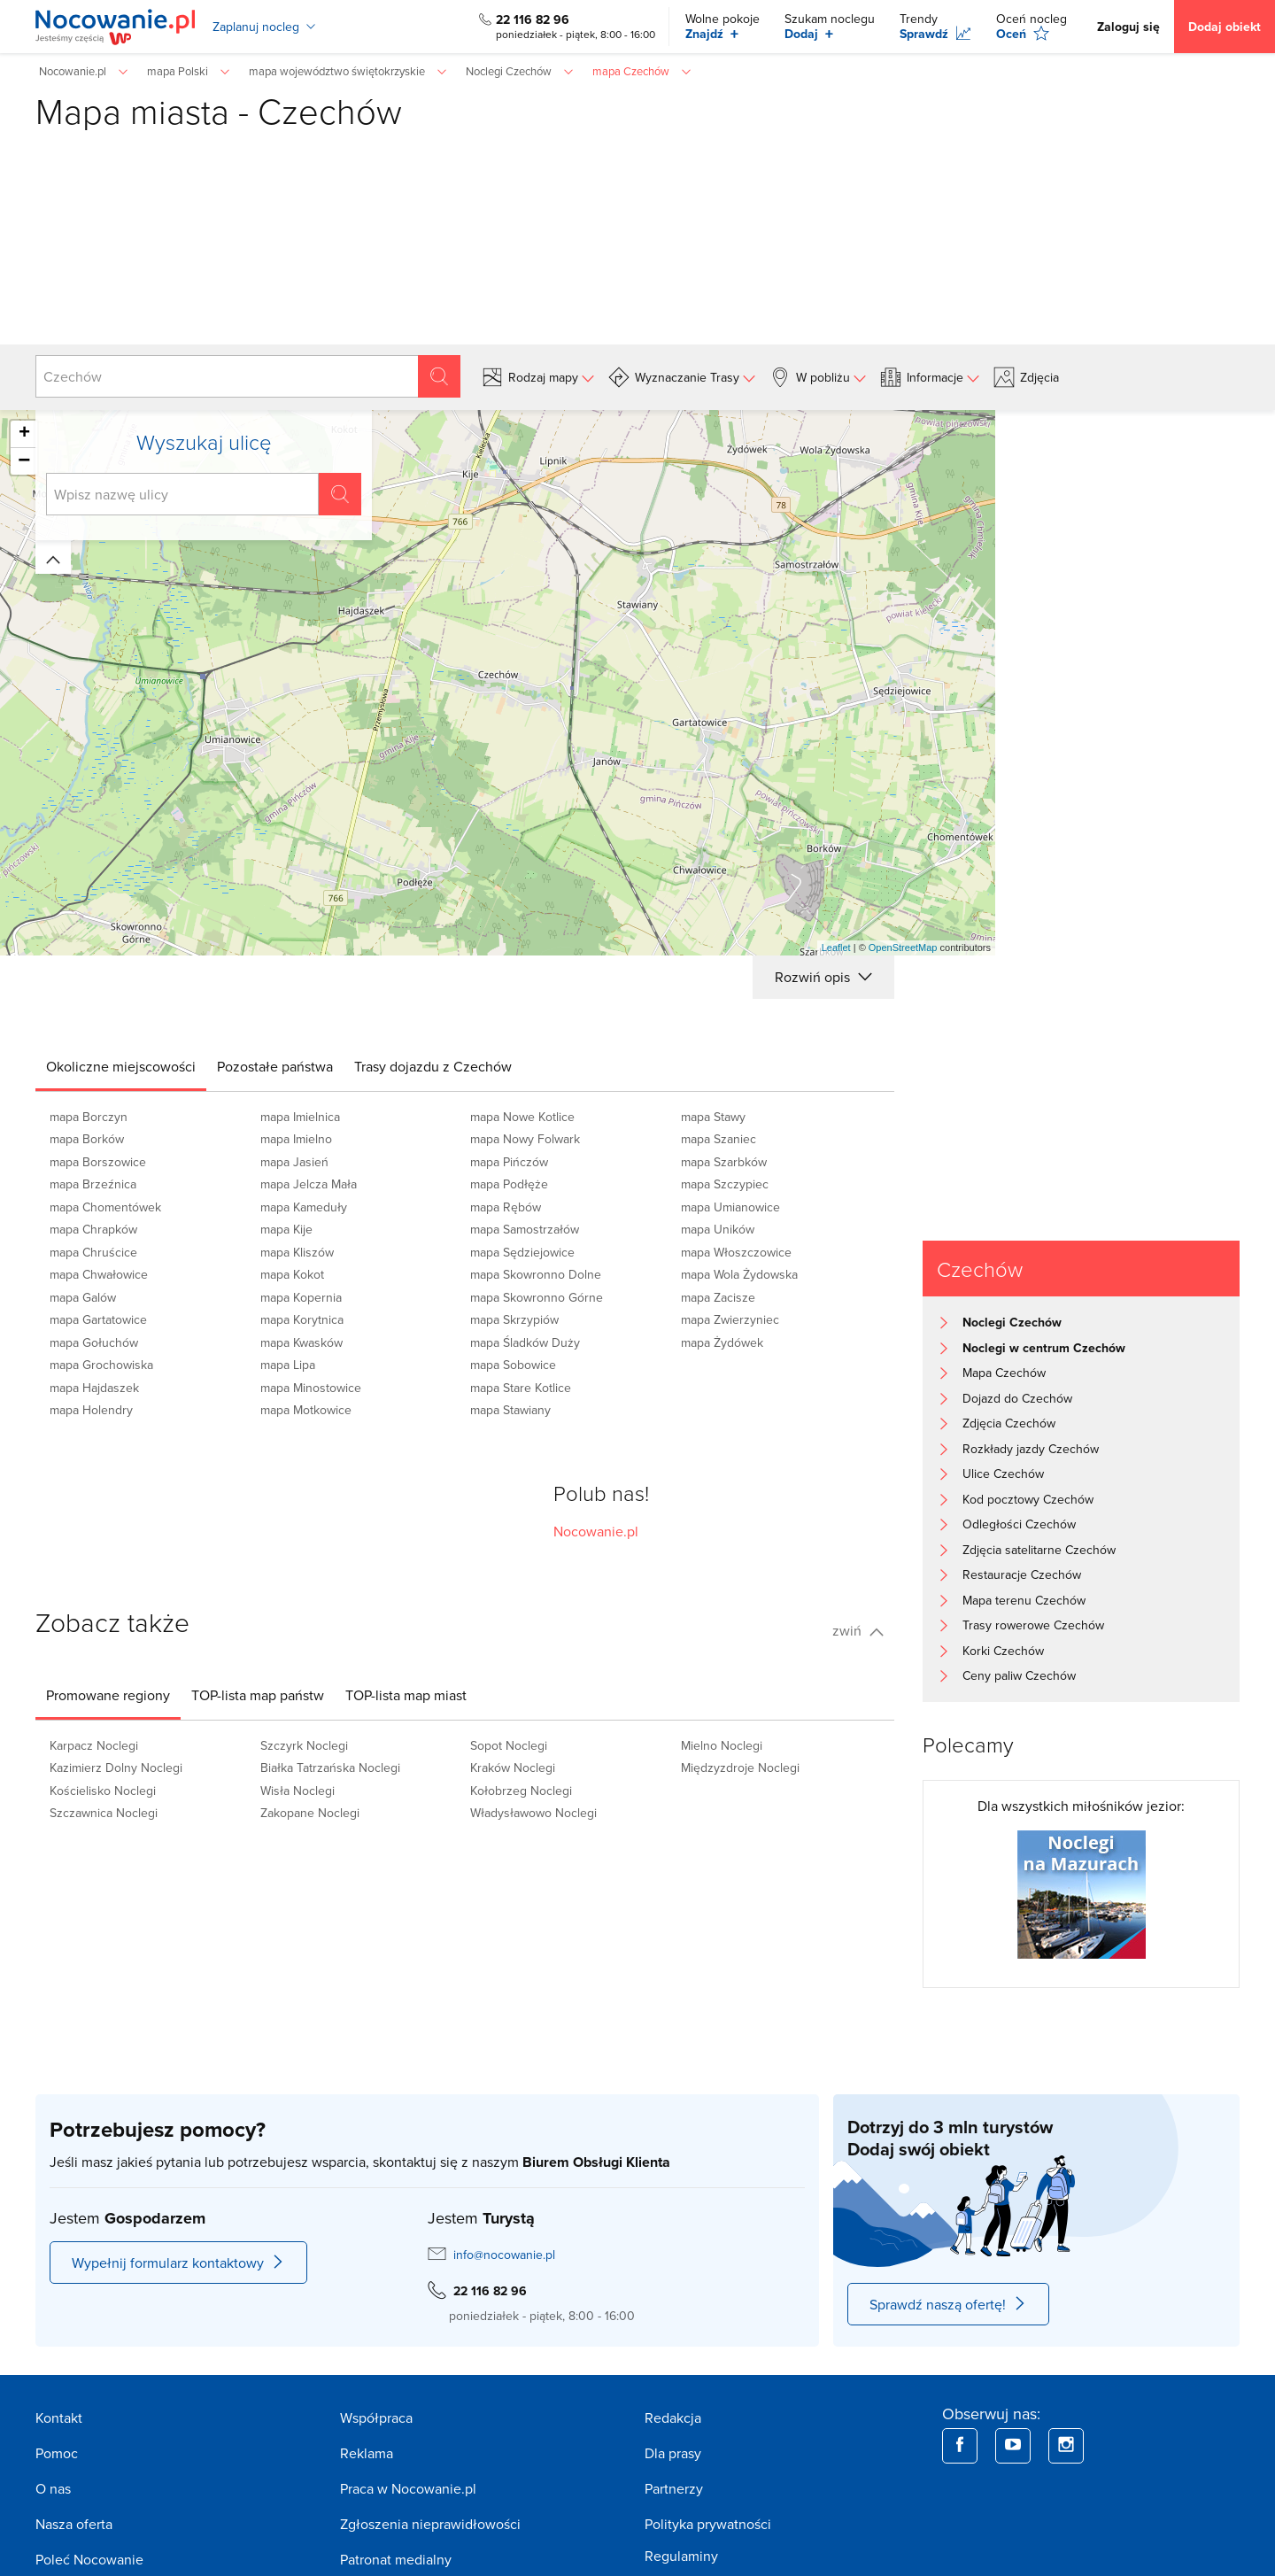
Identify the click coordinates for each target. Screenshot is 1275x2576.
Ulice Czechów (1003, 1473)
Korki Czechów (1003, 1650)
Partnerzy (674, 2488)
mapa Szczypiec (725, 1184)
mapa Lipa (287, 1364)
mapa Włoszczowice (736, 1252)
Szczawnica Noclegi (104, 1813)
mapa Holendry (91, 1410)
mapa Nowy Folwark (525, 1139)
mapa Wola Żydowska (739, 1274)
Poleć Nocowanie (89, 2559)
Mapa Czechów (1004, 1372)
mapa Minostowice (310, 1387)
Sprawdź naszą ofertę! (948, 2304)
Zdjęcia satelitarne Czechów (1039, 1550)
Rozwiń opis (823, 976)
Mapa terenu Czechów (1024, 1600)
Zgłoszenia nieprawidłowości (430, 2523)
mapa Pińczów (509, 1162)
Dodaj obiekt (1224, 26)
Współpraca (376, 2417)
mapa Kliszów (297, 1252)
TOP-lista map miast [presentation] (406, 1695)
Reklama (366, 2453)
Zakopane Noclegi (309, 1813)
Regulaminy (681, 2555)
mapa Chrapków (93, 1229)
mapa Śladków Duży (525, 1342)
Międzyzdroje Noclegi (740, 1767)
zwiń (858, 1630)
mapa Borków (87, 1139)
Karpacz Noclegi (94, 1745)
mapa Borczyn (89, 1117)
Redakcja (673, 2417)
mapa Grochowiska (101, 1364)
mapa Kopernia (301, 1297)
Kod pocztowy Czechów (1027, 1499)
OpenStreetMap (903, 947)
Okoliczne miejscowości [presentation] (121, 1066)
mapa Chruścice (93, 1252)
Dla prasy (673, 2453)
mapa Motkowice (306, 1410)
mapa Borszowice (98, 1162)
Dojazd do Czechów (1017, 1398)
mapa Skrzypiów (514, 1319)
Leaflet (836, 947)
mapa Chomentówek (105, 1207)
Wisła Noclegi (297, 1790)
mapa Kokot (292, 1274)
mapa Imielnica (300, 1117)
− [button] (24, 461)
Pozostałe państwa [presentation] (275, 1066)
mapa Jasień (294, 1162)
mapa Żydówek (722, 1342)
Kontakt (58, 2417)
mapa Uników (717, 1229)
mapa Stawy (713, 1117)
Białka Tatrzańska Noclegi (330, 1767)
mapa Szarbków (724, 1162)
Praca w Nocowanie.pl (408, 2488)
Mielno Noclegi (721, 1745)
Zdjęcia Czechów (1008, 1423)
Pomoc (56, 2453)
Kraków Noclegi (512, 1767)
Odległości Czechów (1019, 1524)
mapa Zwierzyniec (730, 1319)
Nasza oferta (73, 2523)
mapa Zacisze (718, 1297)
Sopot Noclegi (508, 1745)
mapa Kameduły (303, 1207)
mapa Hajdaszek (94, 1387)
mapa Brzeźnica (93, 1184)
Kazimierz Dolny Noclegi (116, 1767)
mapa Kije (286, 1229)
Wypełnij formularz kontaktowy (178, 2262)
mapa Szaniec (718, 1139)
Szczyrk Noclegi (304, 1745)
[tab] (120, 1066)
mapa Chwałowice (99, 1274)
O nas (53, 2488)
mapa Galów (83, 1297)
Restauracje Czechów (1021, 1574)
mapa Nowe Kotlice (522, 1117)
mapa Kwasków (301, 1342)
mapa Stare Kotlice (520, 1387)
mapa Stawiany (510, 1410)
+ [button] (24, 434)
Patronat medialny (396, 2559)
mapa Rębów (505, 1207)
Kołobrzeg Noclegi (521, 1790)
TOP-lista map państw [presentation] (257, 1695)
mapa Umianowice (730, 1207)
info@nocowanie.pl (504, 2254)
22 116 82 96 (532, 19)
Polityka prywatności (708, 2523)
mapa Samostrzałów (524, 1229)
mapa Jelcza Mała (308, 1184)
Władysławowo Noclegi (533, 1813)
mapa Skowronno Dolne (535, 1274)
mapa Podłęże (509, 1184)
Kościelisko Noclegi (103, 1790)
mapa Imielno (296, 1139)
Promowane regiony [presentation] (108, 1695)
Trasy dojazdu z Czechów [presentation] (433, 1066)
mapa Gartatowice (98, 1319)
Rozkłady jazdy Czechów (1030, 1449)
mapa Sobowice (513, 1364)
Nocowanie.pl (595, 1531)
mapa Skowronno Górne (536, 1297)
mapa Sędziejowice (522, 1252)
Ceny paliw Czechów (1019, 1675)
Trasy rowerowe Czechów (1033, 1625)
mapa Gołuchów (94, 1342)
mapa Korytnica (302, 1319)
